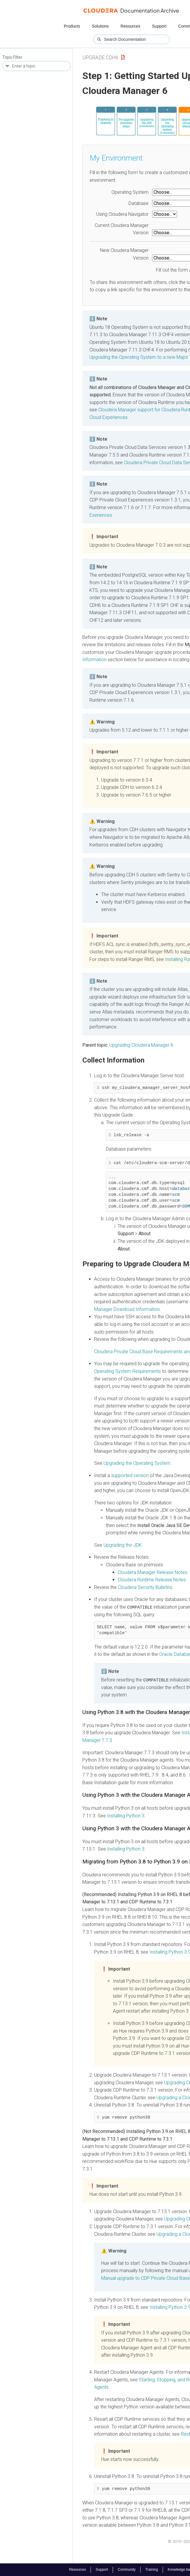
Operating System (130, 192)
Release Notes (152, 1572)
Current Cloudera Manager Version (122, 229)
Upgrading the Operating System (137, 1463)
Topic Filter (12, 57)
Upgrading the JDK (123, 1545)
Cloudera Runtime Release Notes (152, 1579)
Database (139, 203)
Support (159, 26)
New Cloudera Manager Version (124, 254)
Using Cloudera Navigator (122, 214)
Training (151, 2569)
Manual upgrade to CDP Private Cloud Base (145, 2278)
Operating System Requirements (127, 1371)
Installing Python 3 (125, 1815)
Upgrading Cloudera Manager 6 (141, 1045)
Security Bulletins (145, 1587)
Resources (130, 26)
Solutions (100, 26)
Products (72, 26)
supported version (130, 1475)
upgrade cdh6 (100, 57)
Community (127, 2569)
